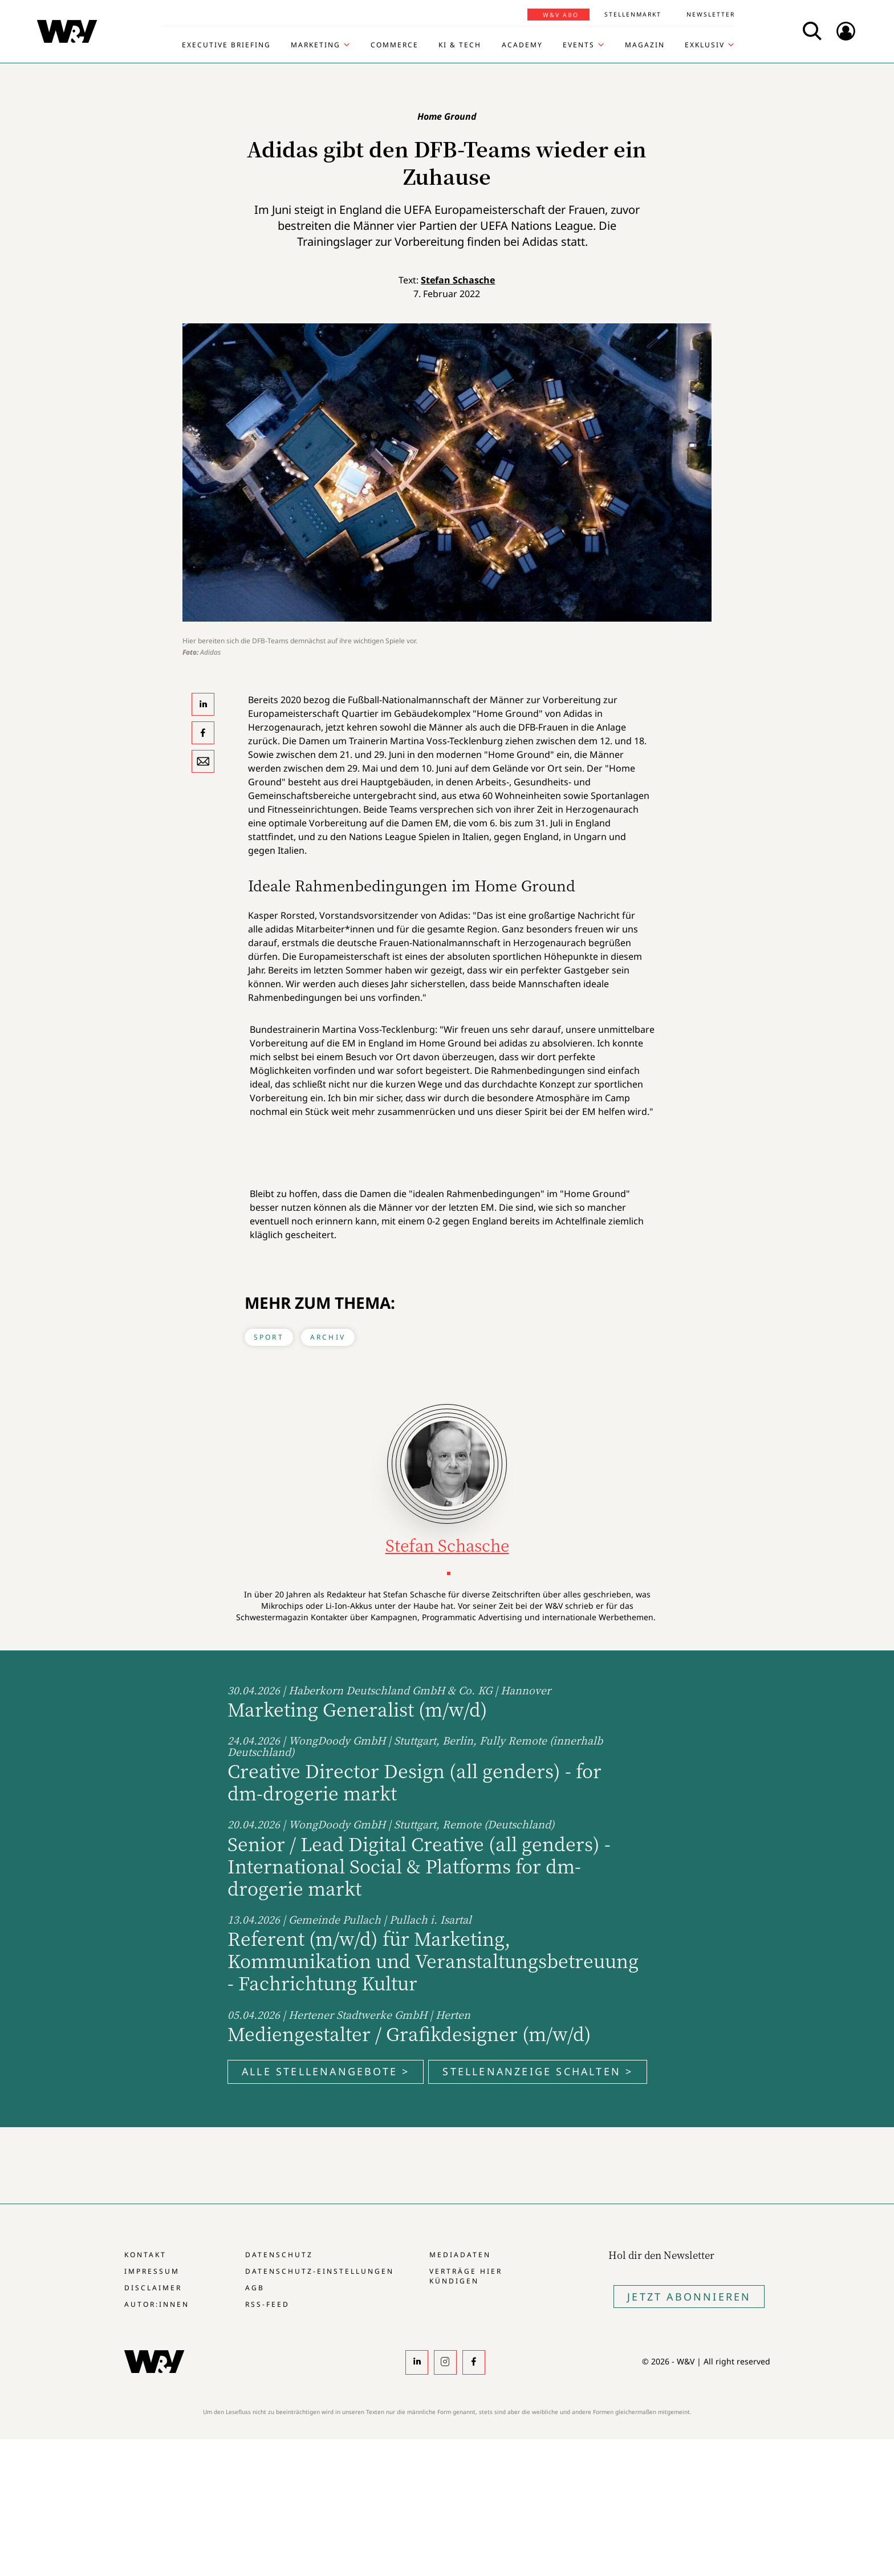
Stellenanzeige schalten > (537, 2071)
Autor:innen (156, 2304)
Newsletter (710, 14)
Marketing (315, 45)
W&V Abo (561, 15)
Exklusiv (705, 45)
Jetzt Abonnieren (689, 2296)
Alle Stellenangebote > (325, 2071)
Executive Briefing (226, 45)
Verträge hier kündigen (465, 2276)
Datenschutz (279, 2254)
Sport (269, 1337)
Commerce (394, 45)
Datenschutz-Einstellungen (319, 2271)
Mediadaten (460, 2254)
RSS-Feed (267, 2304)
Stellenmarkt (632, 14)
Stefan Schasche (458, 280)
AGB (255, 2288)
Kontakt (145, 2254)
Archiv (328, 1337)
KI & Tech (459, 45)
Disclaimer (153, 2288)
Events (579, 45)
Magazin (645, 45)
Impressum (152, 2271)
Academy (522, 45)
